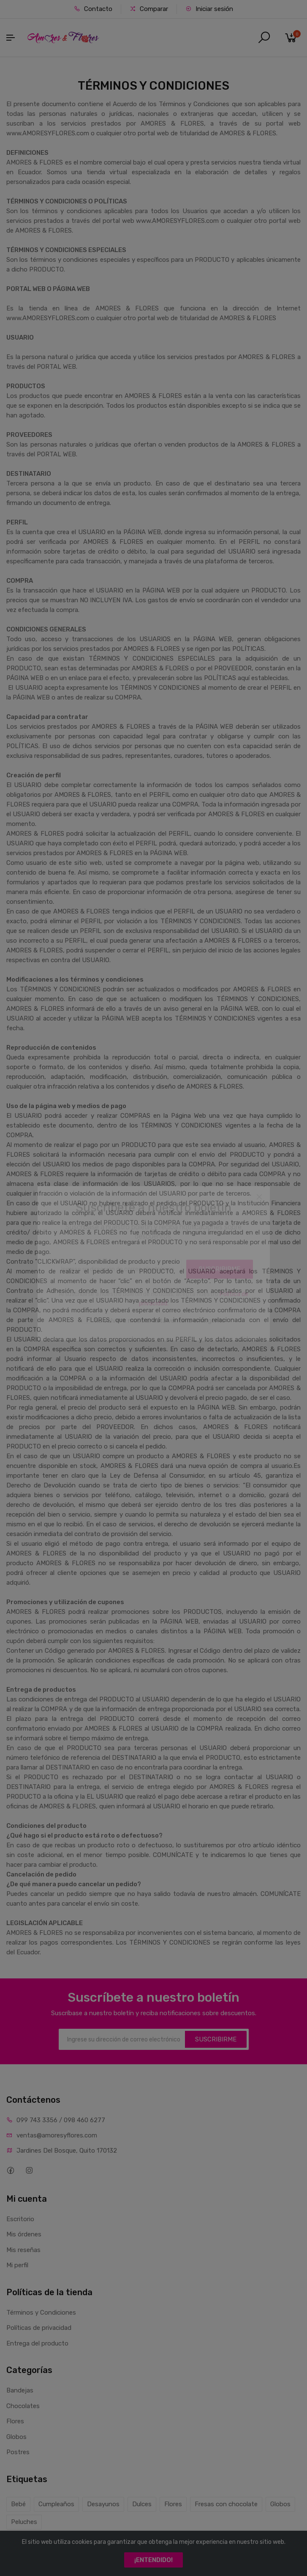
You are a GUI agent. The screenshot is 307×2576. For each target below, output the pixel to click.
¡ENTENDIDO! (153, 2560)
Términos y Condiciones (41, 2312)
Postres (18, 2452)
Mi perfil (17, 2265)
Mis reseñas (23, 2250)
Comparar (149, 9)
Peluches (24, 2522)
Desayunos (103, 2504)
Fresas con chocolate (226, 2504)
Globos (16, 2437)
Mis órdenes (23, 2234)
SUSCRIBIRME (215, 2039)
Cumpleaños (56, 2504)
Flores (15, 2421)
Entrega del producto (37, 2343)
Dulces (142, 2504)
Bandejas (19, 2390)
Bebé (18, 2504)
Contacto (93, 9)
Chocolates (23, 2406)
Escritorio (20, 2219)
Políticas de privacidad (38, 2328)
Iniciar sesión (209, 9)
